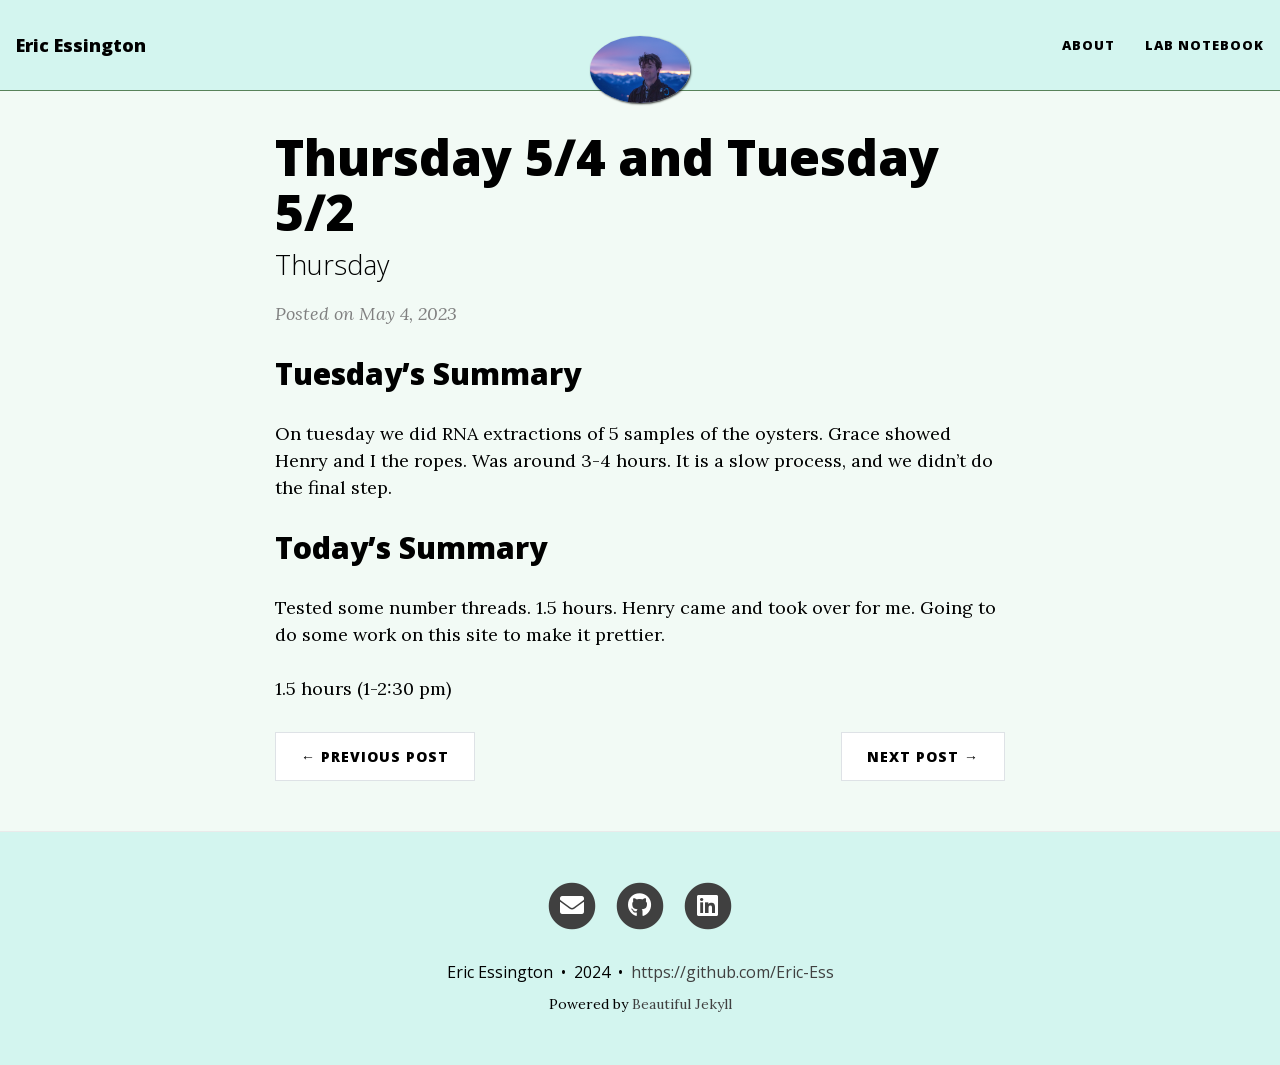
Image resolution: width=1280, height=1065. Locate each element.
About (1088, 45)
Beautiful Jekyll (682, 1004)
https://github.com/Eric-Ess (732, 972)
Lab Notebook (1204, 45)
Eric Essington (81, 45)
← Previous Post (375, 756)
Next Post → (923, 756)
